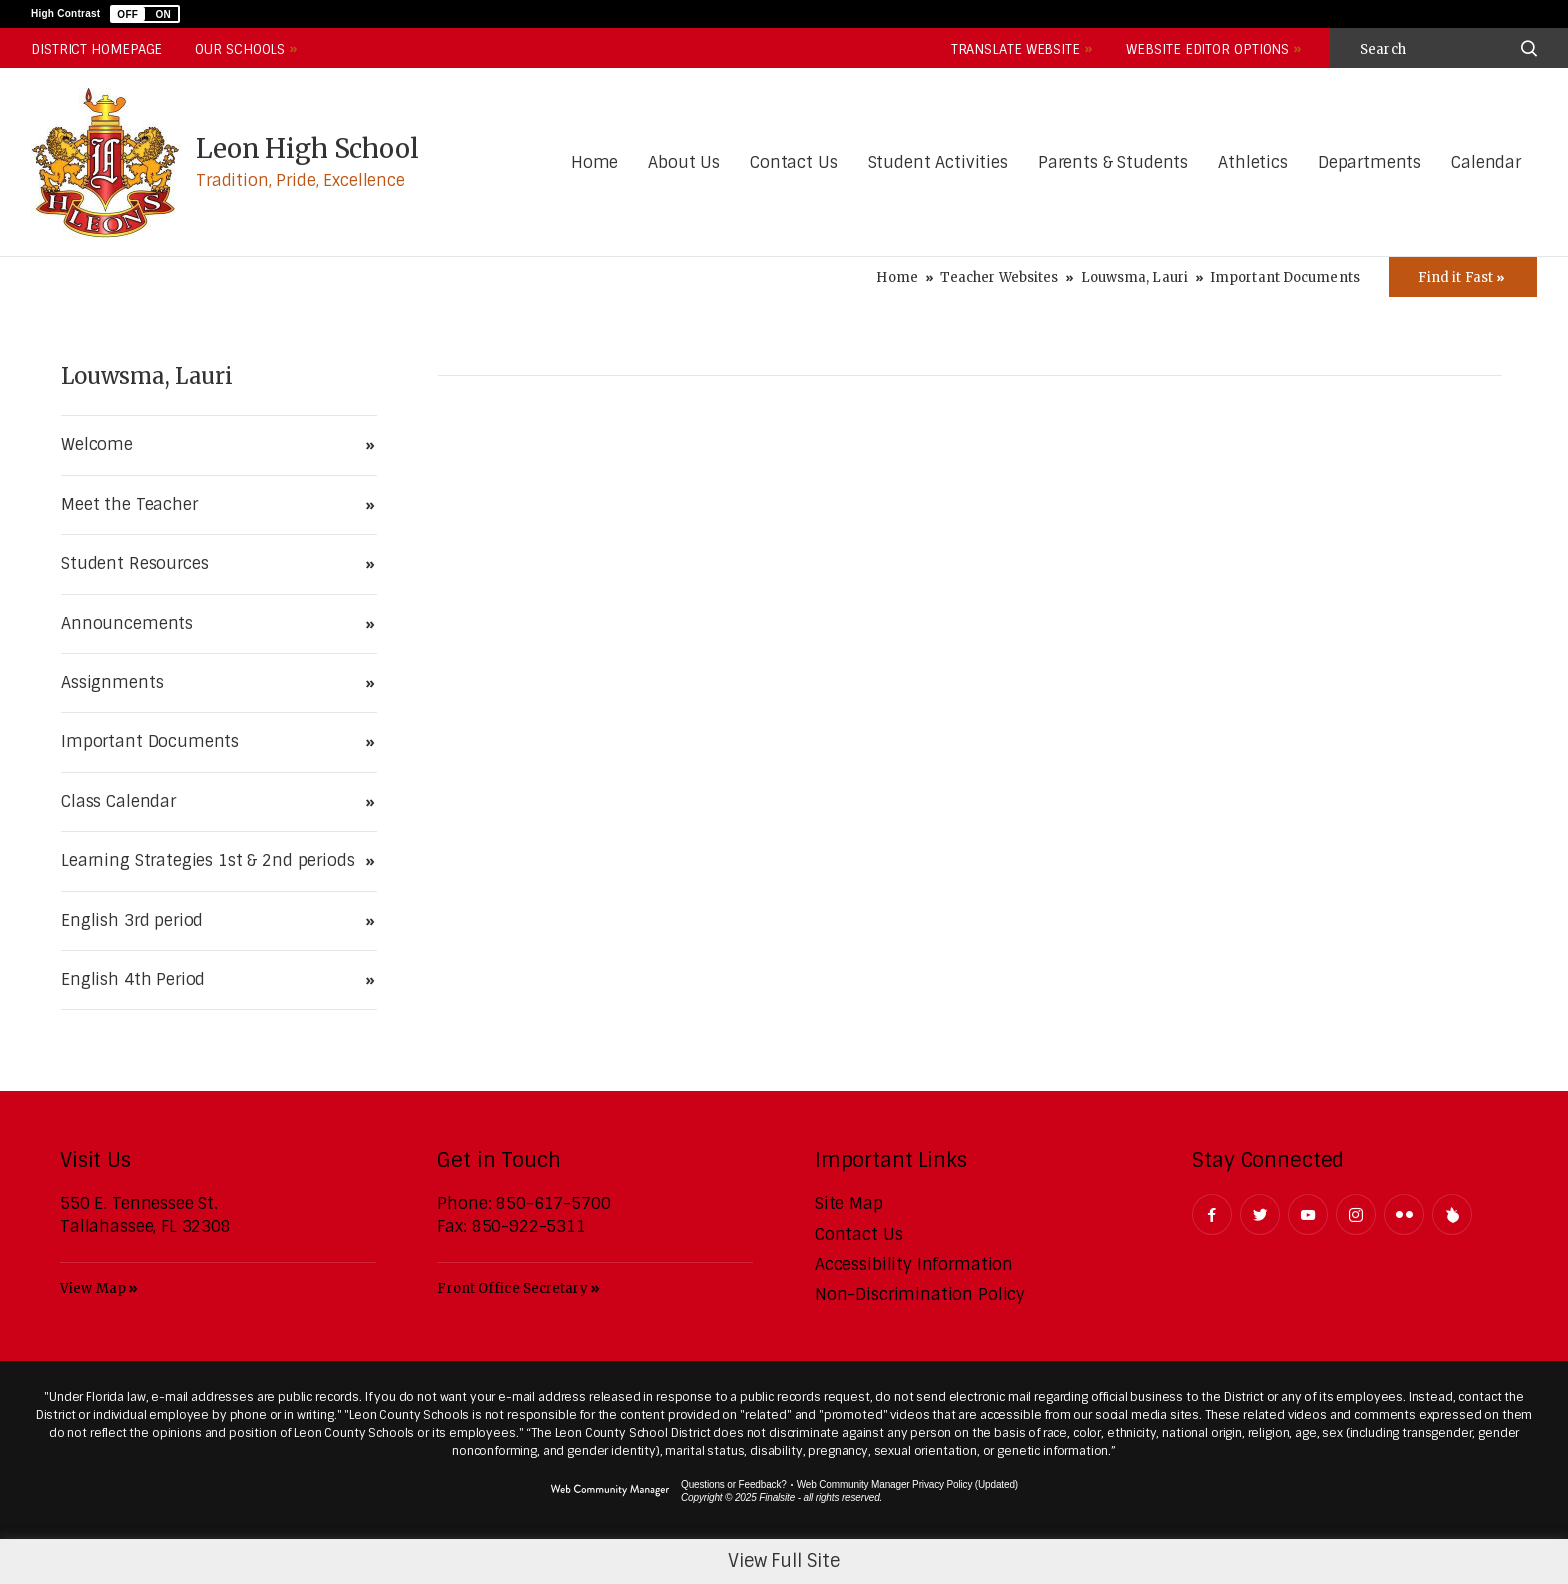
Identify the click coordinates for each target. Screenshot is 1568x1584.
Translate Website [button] (1015, 49)
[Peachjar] (1452, 1214)
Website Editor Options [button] (1207, 49)
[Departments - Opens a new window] (1369, 163)
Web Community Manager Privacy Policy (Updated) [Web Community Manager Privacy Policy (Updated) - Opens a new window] (907, 1484)
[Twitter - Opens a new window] (1260, 1214)
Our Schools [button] (240, 49)
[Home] (594, 163)
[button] (145, 14)
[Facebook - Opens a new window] (1212, 1214)
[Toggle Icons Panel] (1463, 277)
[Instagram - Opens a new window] (1356, 1214)
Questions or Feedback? (734, 1484)
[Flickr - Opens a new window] (1404, 1214)
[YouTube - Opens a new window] (1308, 1214)
